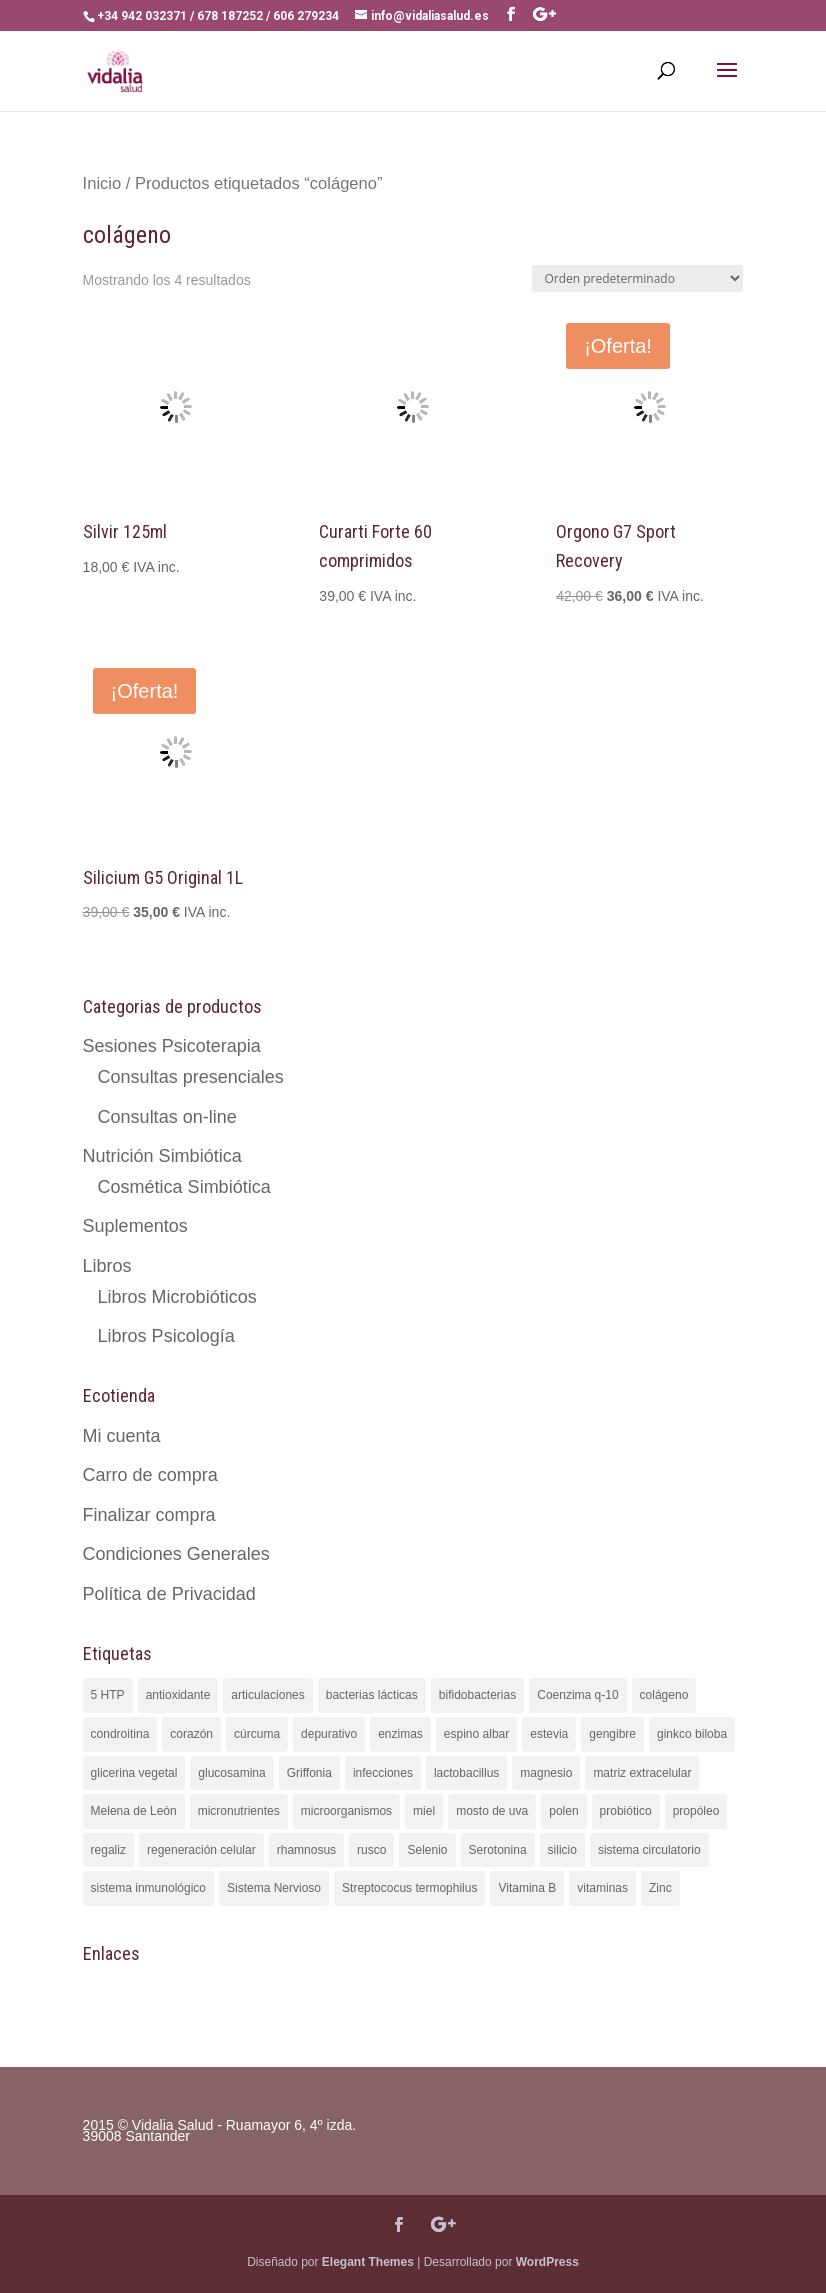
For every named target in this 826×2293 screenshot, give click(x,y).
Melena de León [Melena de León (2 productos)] (134, 1811)
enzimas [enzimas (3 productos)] (400, 1734)
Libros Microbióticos (177, 1297)
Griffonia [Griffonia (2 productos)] (309, 1773)
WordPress (547, 2262)
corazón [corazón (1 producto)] (191, 1734)
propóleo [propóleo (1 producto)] (696, 1811)
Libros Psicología (166, 1336)
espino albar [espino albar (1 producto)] (476, 1734)
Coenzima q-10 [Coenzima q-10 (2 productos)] (577, 1695)
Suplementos (135, 1226)
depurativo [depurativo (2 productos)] (329, 1734)
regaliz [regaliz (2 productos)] (108, 1850)
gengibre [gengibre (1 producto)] (612, 1734)
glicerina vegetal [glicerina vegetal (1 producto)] (134, 1773)
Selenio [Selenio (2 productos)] (427, 1850)
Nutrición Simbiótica (162, 1156)
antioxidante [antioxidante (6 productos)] (178, 1695)
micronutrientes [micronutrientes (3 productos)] (239, 1811)
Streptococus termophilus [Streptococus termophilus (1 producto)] (409, 1888)
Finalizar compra (149, 1515)
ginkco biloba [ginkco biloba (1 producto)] (692, 1734)
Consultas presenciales (191, 1077)
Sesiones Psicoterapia (172, 1046)
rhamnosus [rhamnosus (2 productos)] (306, 1850)
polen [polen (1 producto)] (563, 1811)
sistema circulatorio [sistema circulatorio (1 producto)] (649, 1850)
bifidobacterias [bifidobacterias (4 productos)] (477, 1695)
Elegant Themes (368, 2262)
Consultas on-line (167, 1117)
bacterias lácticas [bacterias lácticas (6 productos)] (372, 1695)
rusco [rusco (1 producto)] (371, 1850)
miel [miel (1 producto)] (424, 1811)
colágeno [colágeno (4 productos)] (664, 1695)
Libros (107, 1266)
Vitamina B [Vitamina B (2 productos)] (527, 1888)
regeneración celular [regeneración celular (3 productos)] (201, 1850)
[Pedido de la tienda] (637, 278)
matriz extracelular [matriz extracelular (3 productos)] (642, 1773)
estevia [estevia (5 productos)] (549, 1734)
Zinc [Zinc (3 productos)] (660, 1888)
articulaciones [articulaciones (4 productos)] (267, 1695)
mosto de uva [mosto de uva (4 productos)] (492, 1811)
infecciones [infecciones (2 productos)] (383, 1773)
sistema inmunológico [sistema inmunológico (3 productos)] (148, 1888)
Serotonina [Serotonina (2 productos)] (498, 1850)
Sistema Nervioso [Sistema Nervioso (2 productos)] (274, 1888)
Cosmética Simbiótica (184, 1187)
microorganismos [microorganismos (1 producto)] (346, 1811)
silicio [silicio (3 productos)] (562, 1850)
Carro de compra (150, 1475)
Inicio (102, 183)
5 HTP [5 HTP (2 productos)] (108, 1695)
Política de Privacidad (169, 1594)
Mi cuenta (122, 1436)
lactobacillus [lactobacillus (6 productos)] (466, 1773)
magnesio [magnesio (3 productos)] (546, 1773)
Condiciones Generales (176, 1554)
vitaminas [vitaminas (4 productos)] (602, 1888)
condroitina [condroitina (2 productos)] (120, 1734)
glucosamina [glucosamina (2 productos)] (231, 1773)
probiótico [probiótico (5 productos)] (626, 1811)
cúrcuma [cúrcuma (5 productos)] (257, 1734)
